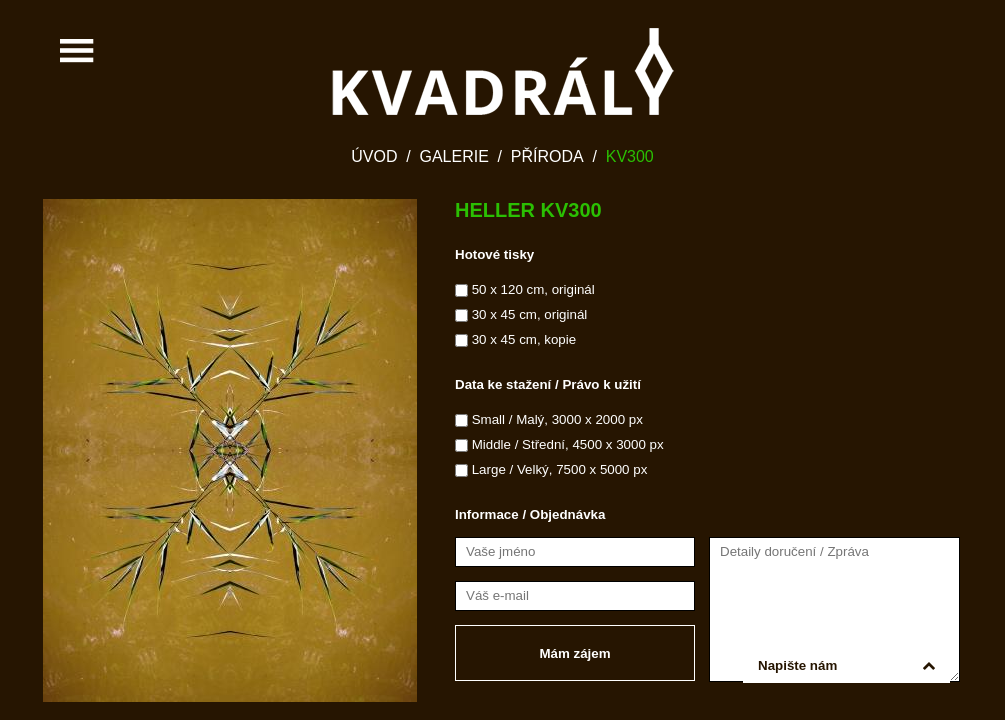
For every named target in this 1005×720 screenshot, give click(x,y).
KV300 (630, 156)
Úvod (374, 156)
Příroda (547, 156)
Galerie (453, 156)
